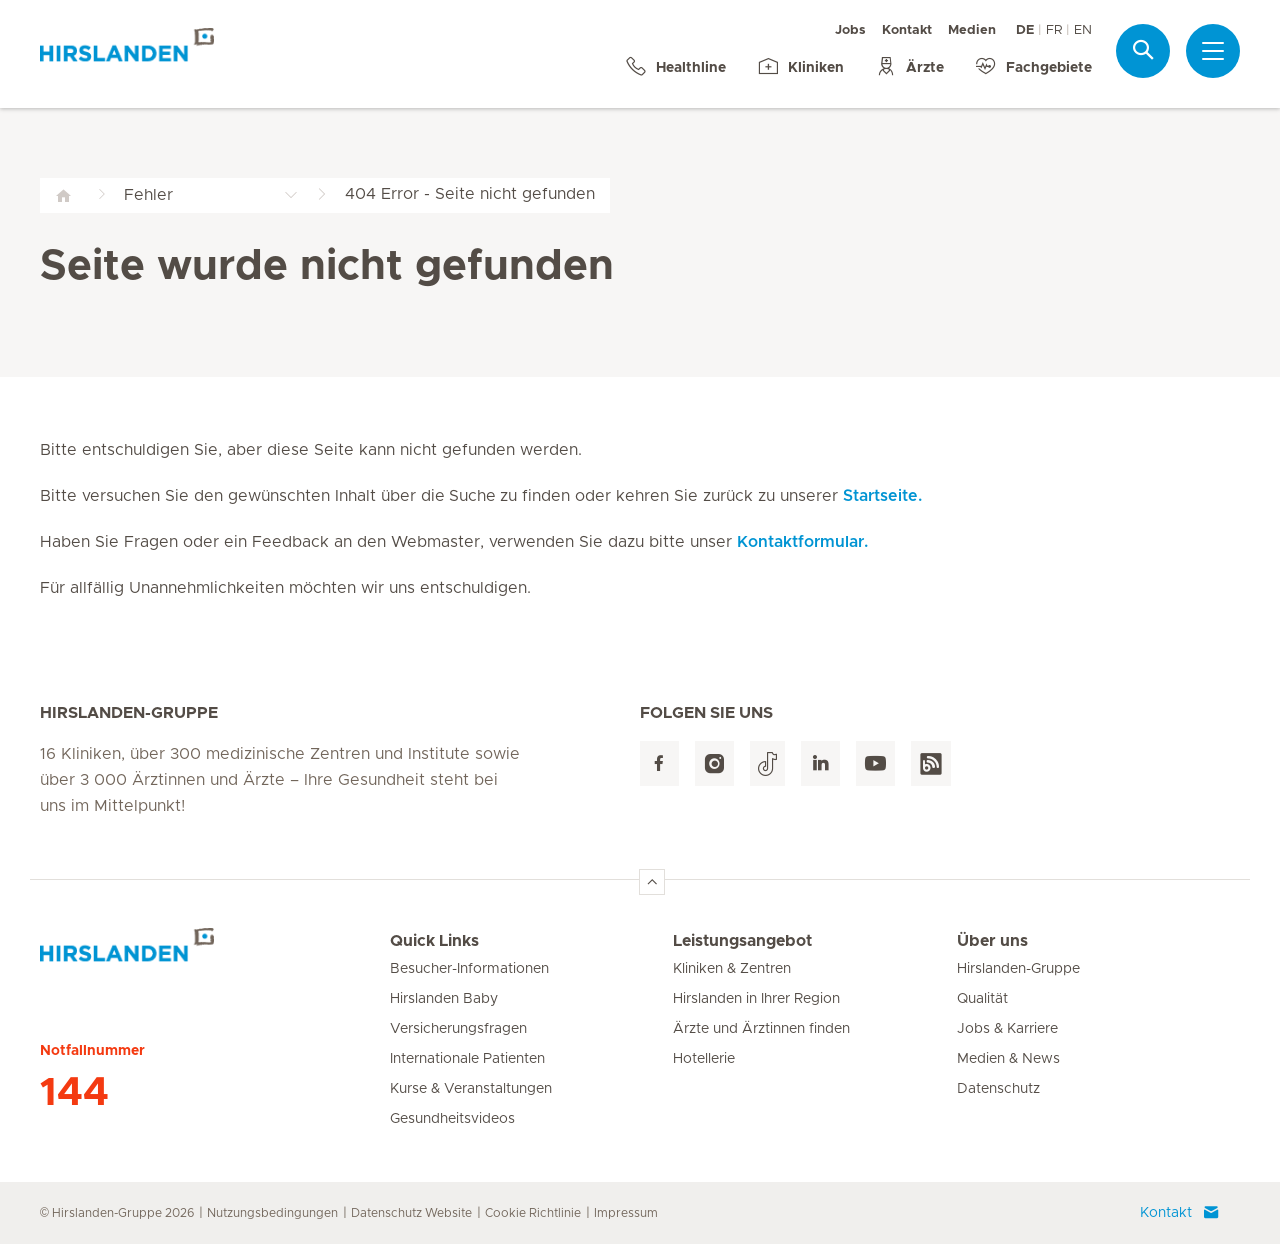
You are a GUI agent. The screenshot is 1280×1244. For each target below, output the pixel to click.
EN (1083, 30)
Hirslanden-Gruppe (1018, 969)
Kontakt (907, 30)
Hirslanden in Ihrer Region (756, 999)
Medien (972, 30)
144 (74, 1093)
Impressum (626, 1213)
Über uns (992, 941)
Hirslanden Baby (444, 999)
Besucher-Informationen (469, 969)
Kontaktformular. (802, 542)
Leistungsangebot (742, 941)
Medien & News (1008, 1059)
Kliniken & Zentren (732, 969)
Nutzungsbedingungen (272, 1213)
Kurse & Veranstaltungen (471, 1089)
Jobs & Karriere (1007, 1029)
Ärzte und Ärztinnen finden (761, 1029)
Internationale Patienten (467, 1059)
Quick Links (434, 941)
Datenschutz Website (411, 1213)
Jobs (850, 30)
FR (1054, 30)
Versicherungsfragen (458, 1029)
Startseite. (882, 496)
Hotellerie (704, 1059)
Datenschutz (998, 1089)
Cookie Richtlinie (533, 1213)
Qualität (982, 999)
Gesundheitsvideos (452, 1119)
